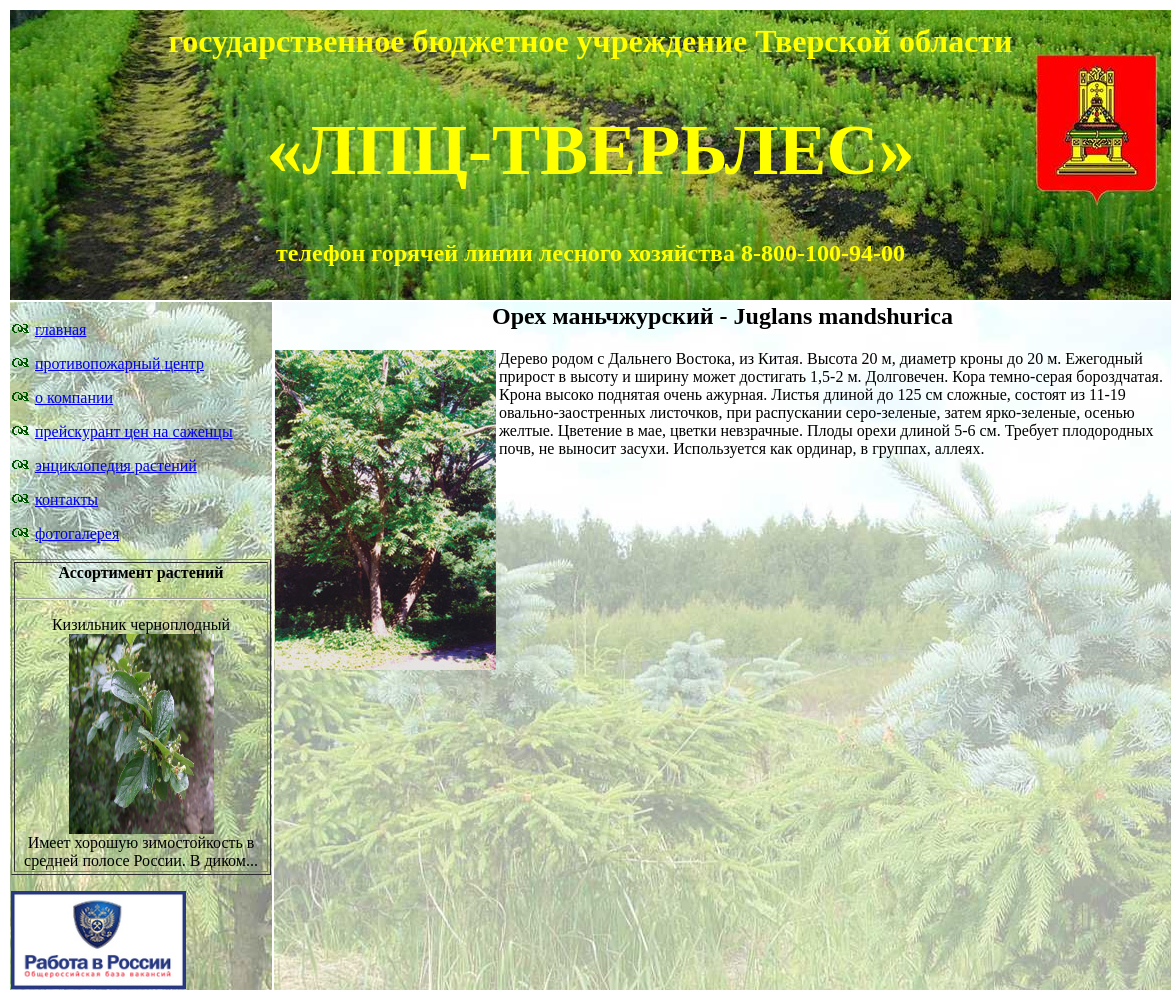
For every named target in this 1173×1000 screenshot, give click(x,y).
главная (60, 329)
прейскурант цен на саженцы (134, 431)
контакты (66, 499)
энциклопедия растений (116, 465)
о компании (74, 397)
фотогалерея (77, 533)
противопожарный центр (119, 363)
